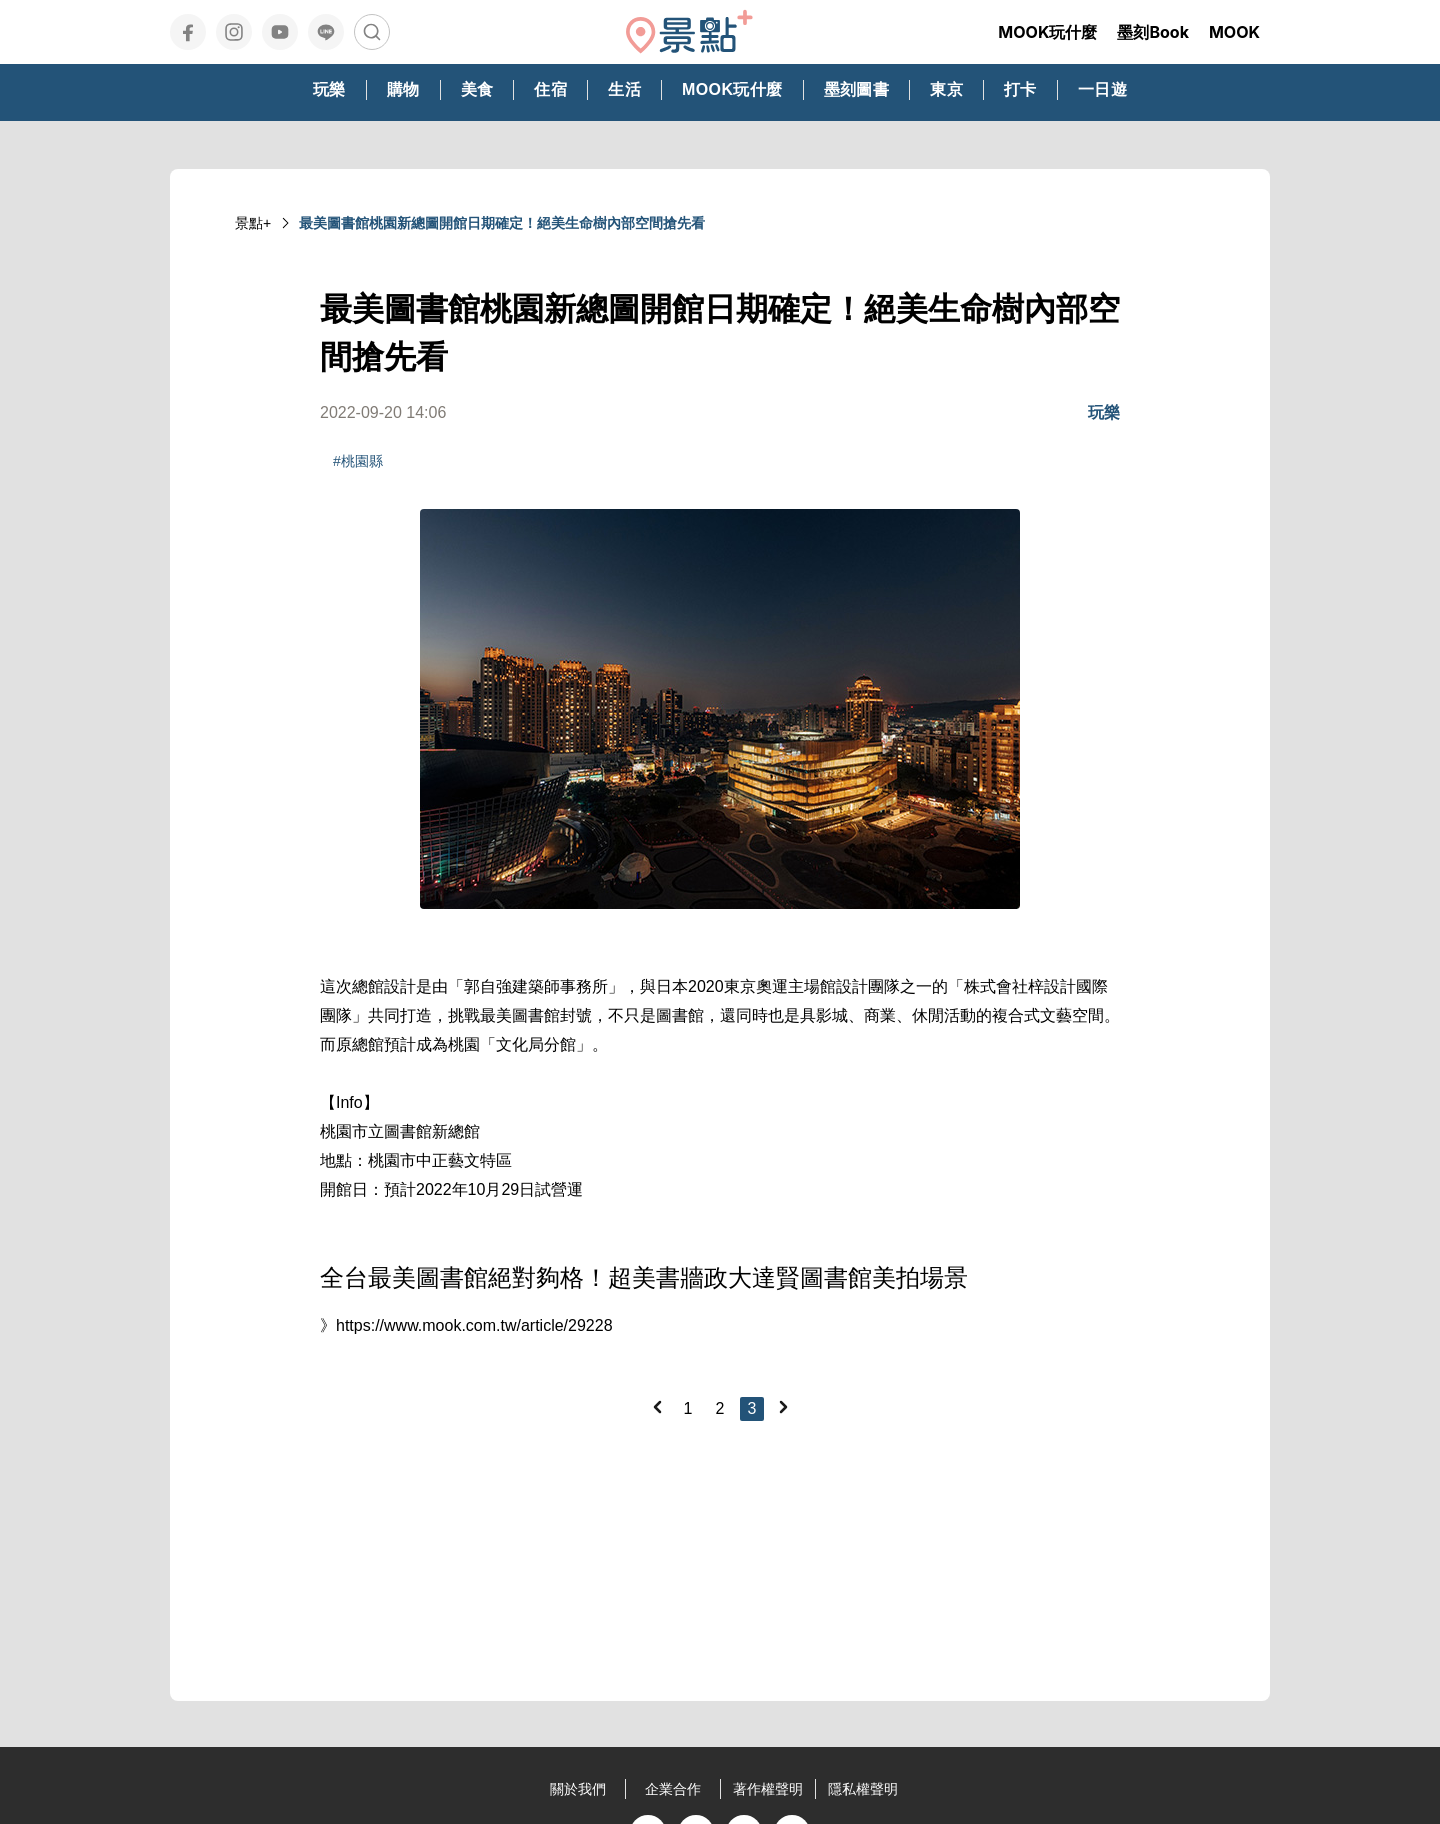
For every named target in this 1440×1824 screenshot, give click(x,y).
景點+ (253, 223)
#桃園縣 (358, 461)
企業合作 (673, 1789)
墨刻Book (1153, 32)
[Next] (783, 1407)
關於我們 (578, 1789)
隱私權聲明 (863, 1789)
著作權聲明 (768, 1789)
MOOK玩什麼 (1047, 32)
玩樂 (1104, 412)
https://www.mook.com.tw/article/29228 (474, 1325)
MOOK (1234, 32)
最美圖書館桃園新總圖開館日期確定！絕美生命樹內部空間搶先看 (502, 223)
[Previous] (657, 1407)
